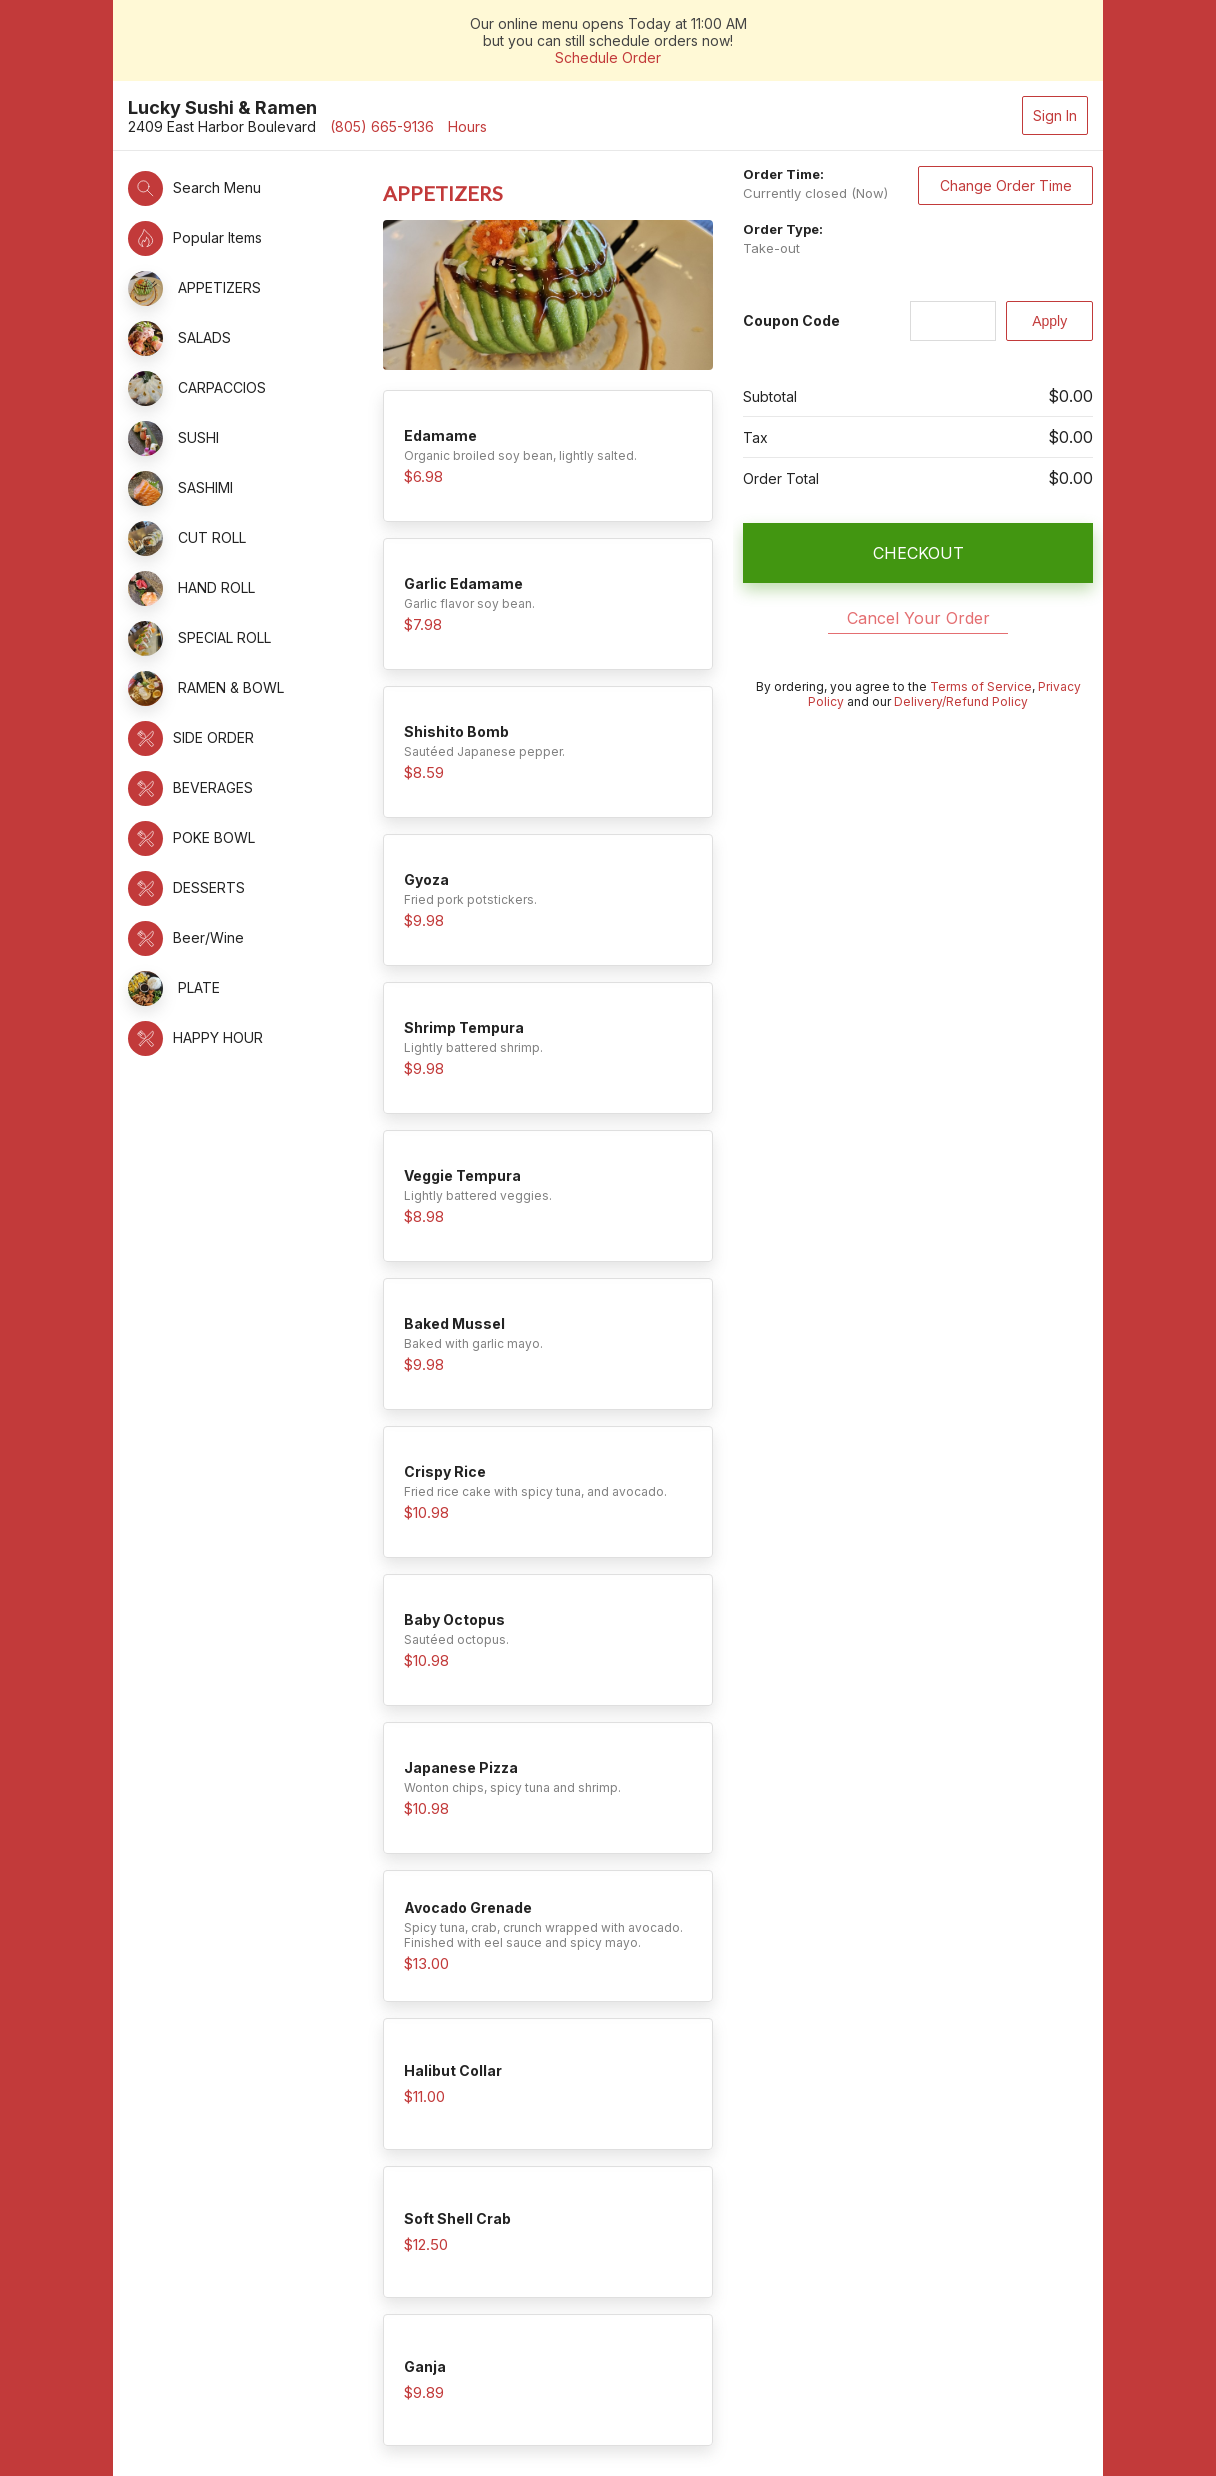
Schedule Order (608, 57)
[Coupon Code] (953, 321)
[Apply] (1049, 321)
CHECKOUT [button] (918, 553)
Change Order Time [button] (1006, 185)
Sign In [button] (1055, 115)
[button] (245, 188)
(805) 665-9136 (382, 126)
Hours (467, 126)
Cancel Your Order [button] (918, 618)
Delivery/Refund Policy (961, 701)
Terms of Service (981, 686)
